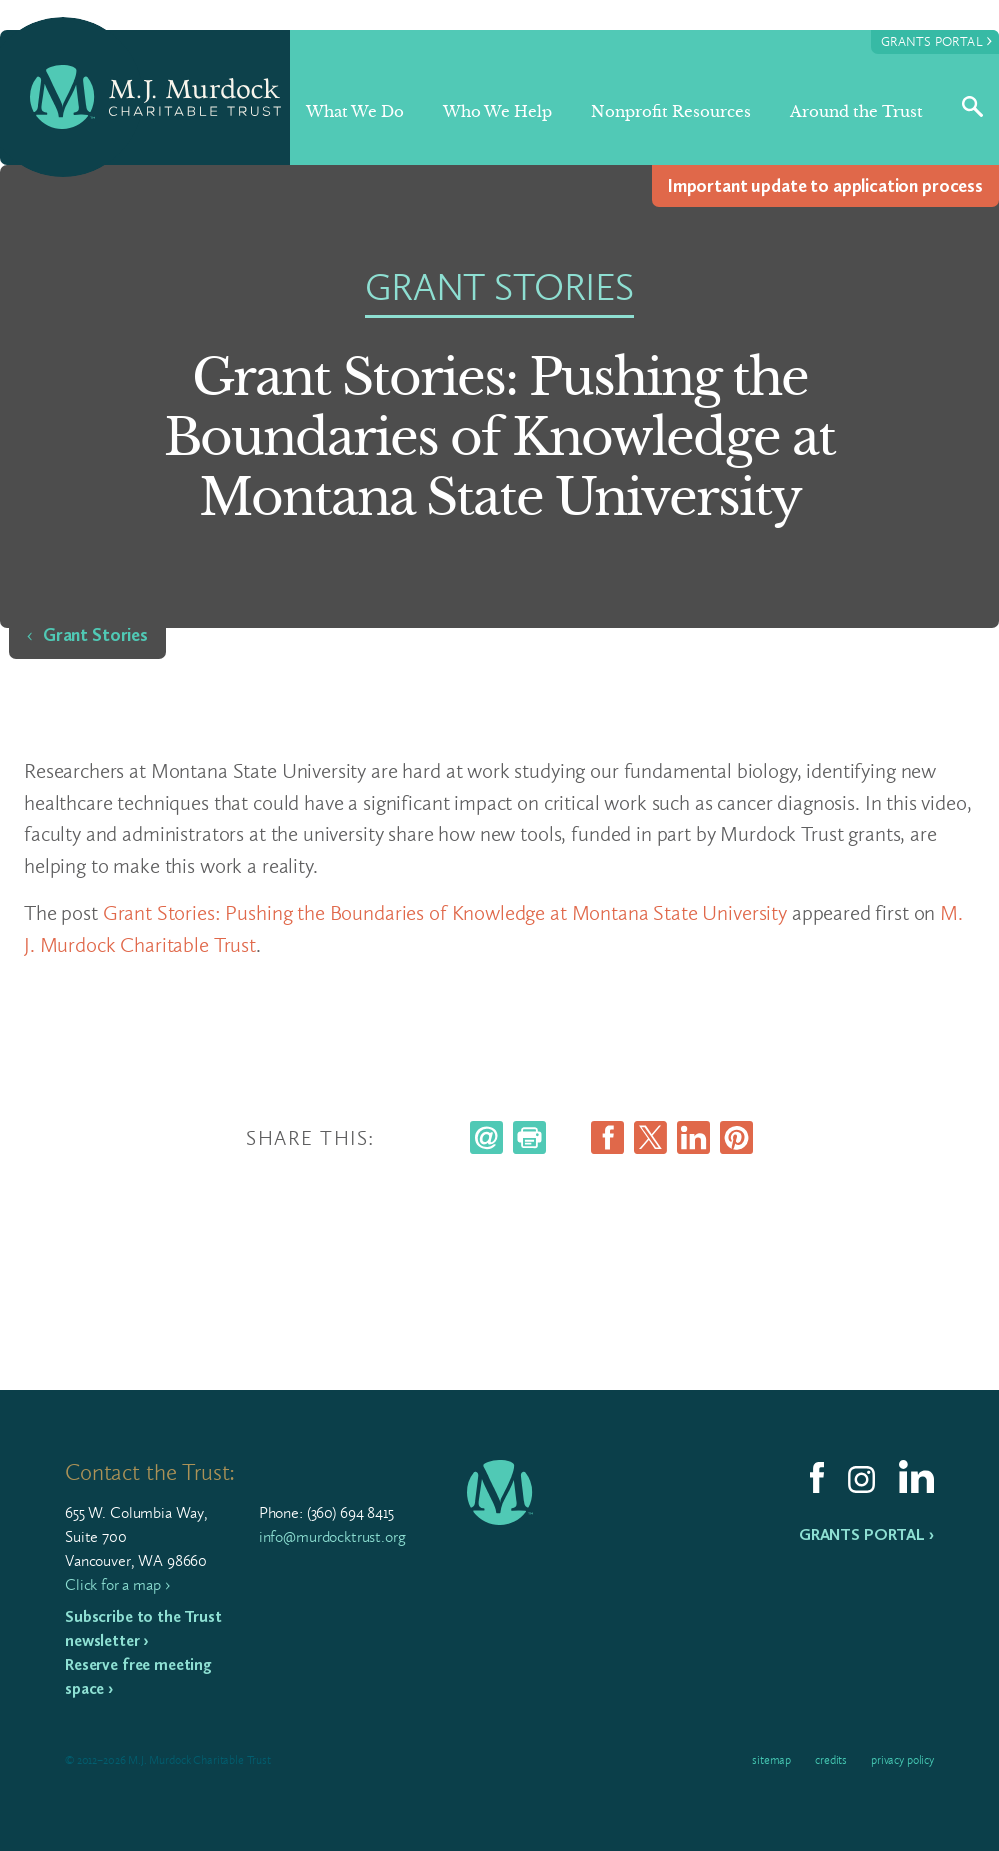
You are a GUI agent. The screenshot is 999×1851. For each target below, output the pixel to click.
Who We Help (497, 111)
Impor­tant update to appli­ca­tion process (825, 186)
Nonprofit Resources (671, 111)
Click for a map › (117, 1584)
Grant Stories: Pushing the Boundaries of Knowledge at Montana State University (445, 912)
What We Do (355, 111)
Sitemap (771, 1760)
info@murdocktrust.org (332, 1536)
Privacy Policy (902, 1760)
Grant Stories (95, 635)
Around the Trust (856, 111)
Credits (831, 1760)
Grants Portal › (866, 1534)
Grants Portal (936, 40)
